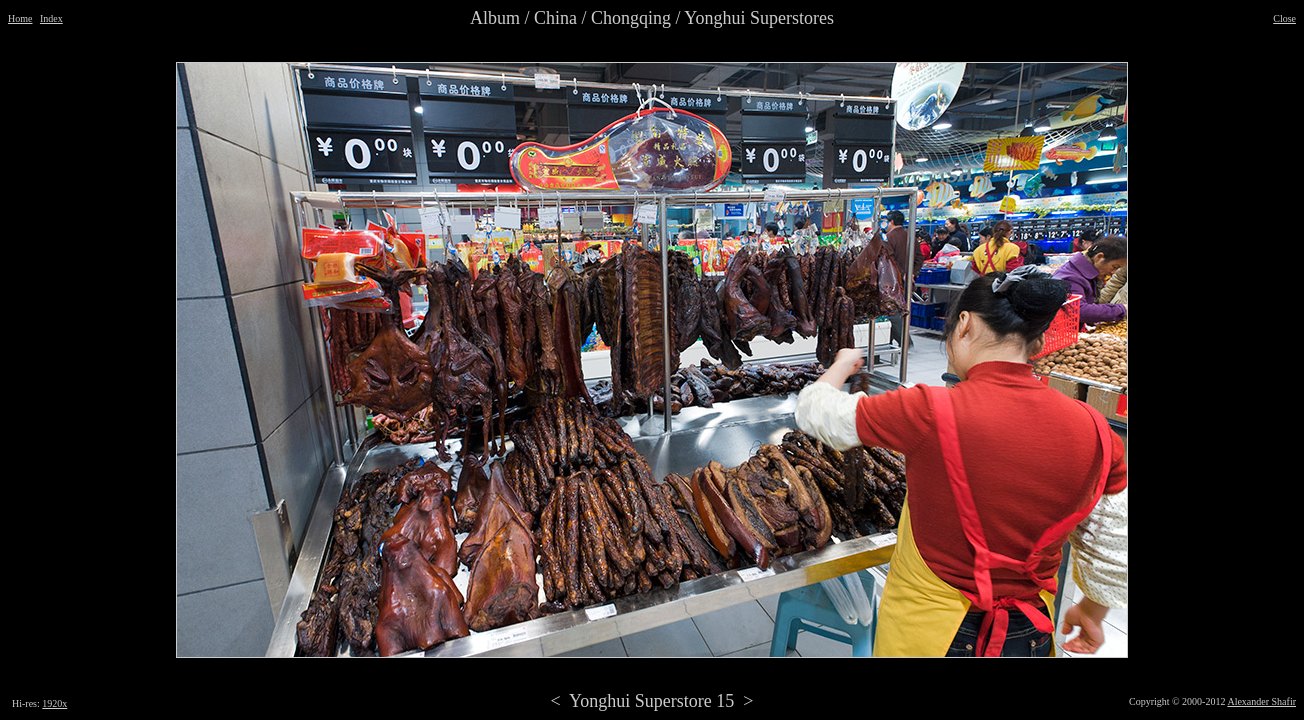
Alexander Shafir (1261, 701)
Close (1284, 18)
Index (51, 18)
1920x (54, 703)
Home (20, 18)
